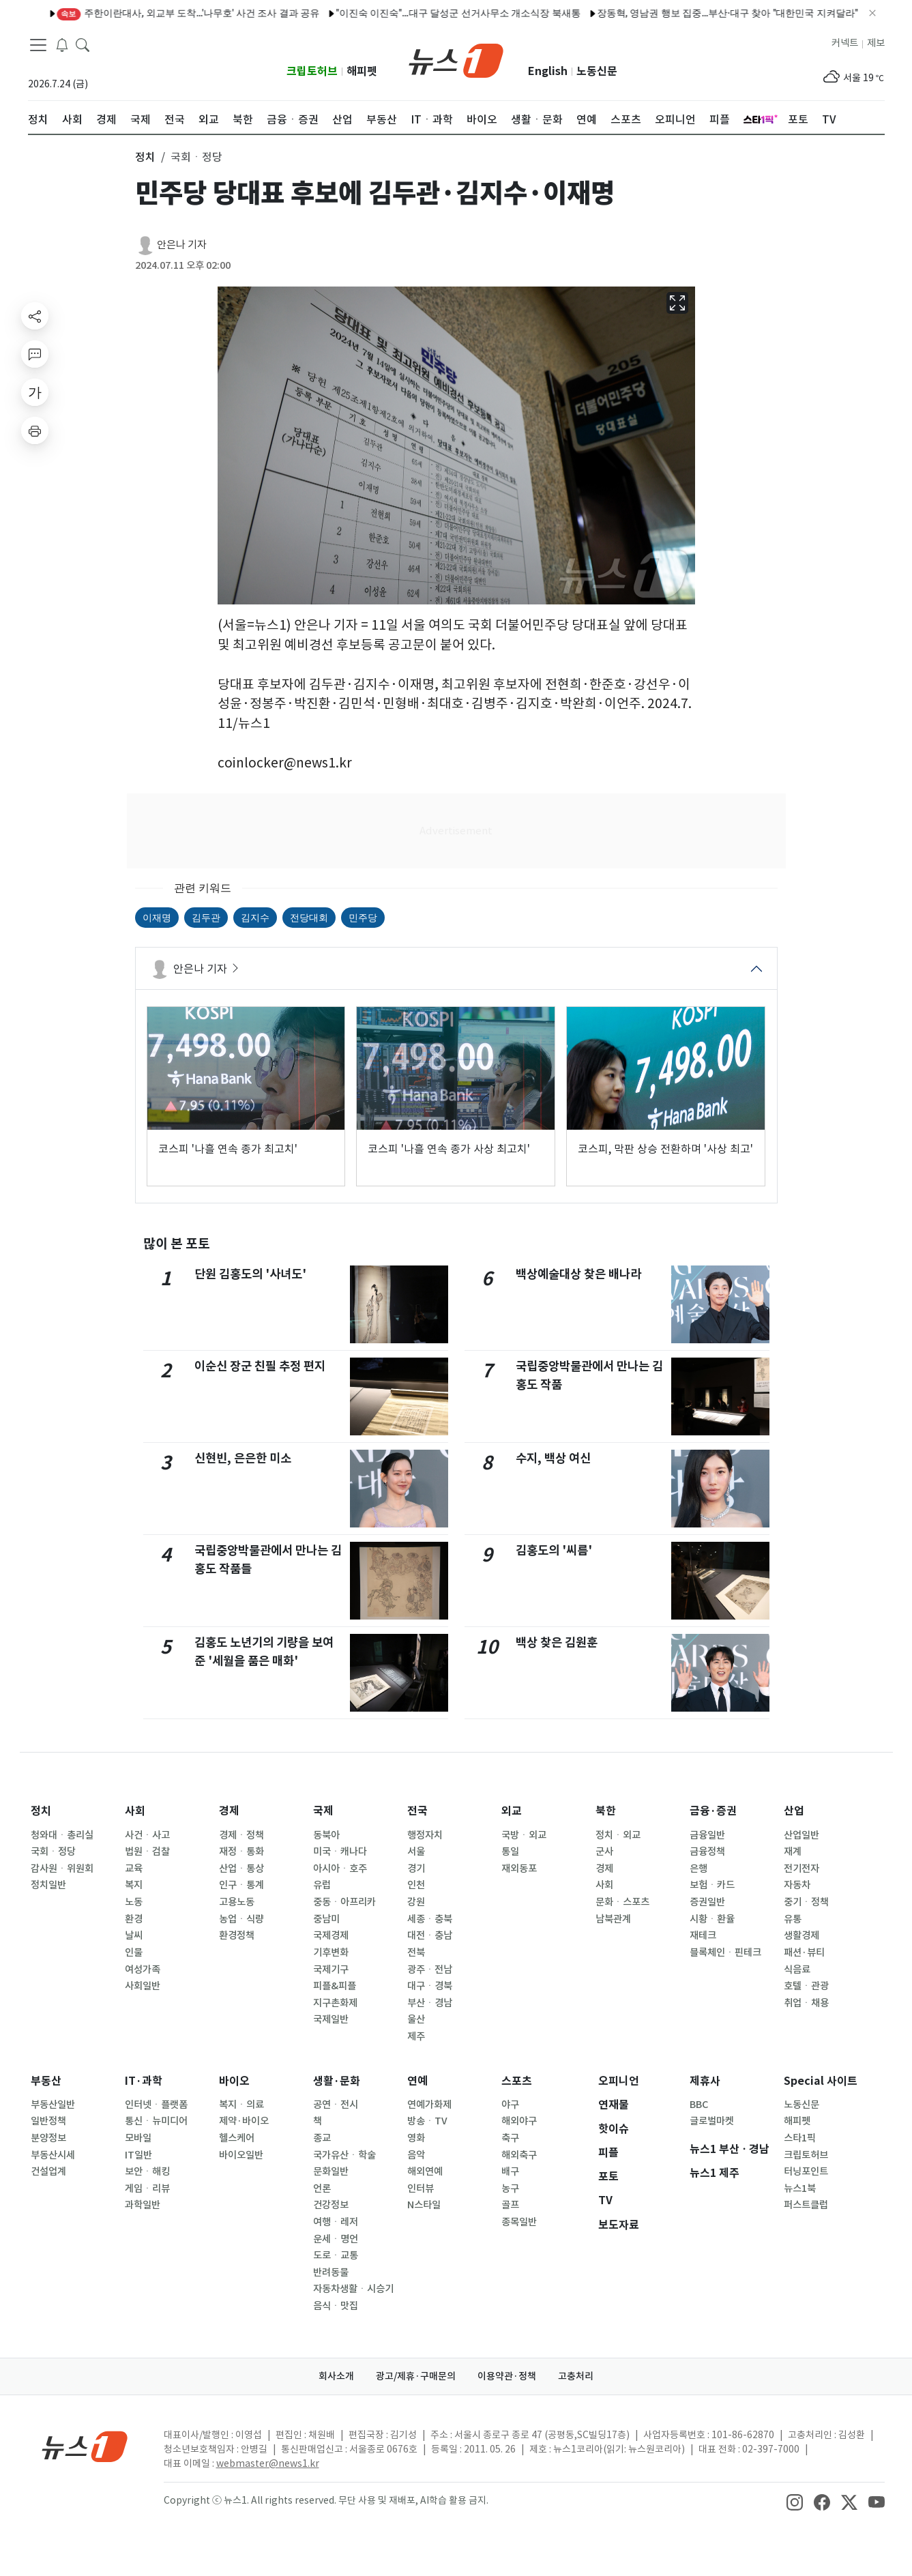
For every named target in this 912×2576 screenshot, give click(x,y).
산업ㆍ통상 (241, 1868)
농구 (510, 2188)
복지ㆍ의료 (241, 2104)
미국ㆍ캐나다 (340, 1851)
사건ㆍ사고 (147, 1835)
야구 (510, 2104)
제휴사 (705, 2081)
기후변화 (331, 1952)
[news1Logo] (85, 2446)
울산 (416, 2019)
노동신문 (596, 71)
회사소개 (336, 2376)
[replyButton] (34, 354)
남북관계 (613, 1919)
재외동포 (519, 1868)
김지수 (255, 917)
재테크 (703, 1935)
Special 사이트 (820, 2081)
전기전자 (801, 1868)
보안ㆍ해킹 (147, 2171)
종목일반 (519, 2222)
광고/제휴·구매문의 (416, 2376)
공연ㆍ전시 (335, 2104)
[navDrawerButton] (38, 44)
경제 (229, 1811)
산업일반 (801, 1835)
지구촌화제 (335, 2003)
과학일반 (142, 2205)
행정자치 (425, 1835)
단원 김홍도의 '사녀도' (250, 1274)
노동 (134, 1902)
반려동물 (331, 2272)
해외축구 (519, 2155)
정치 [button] (145, 157)
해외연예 (425, 2171)
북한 (605, 1811)
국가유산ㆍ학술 (344, 2155)
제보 (876, 43)
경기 (416, 1868)
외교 (511, 1811)
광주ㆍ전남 (429, 1969)
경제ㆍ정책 (241, 1835)
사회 (135, 1811)
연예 (417, 2081)
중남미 (326, 1919)
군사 (604, 1851)
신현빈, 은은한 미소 (242, 1458)
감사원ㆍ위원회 (62, 1868)
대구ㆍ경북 (429, 1986)
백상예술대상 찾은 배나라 (578, 1274)
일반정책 (48, 2121)
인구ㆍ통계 (241, 1885)
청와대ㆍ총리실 (62, 1835)
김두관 (206, 917)
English (548, 71)
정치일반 (48, 1885)
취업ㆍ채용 (806, 2003)
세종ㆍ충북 (429, 1919)
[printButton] (34, 430)
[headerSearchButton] (82, 43)
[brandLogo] (456, 59)
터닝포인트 (806, 2171)
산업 (794, 1811)
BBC (699, 2104)
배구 (510, 2171)
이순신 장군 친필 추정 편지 (259, 1366)
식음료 (797, 1969)
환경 (134, 1919)
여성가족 (142, 1969)
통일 (510, 1851)
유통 (792, 1919)
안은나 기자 (182, 244)
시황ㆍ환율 (712, 1919)
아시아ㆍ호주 (340, 1868)
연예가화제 (429, 2104)
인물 (134, 1952)
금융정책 (707, 1851)
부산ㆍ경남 (429, 2003)
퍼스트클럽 (806, 2205)
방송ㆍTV (427, 2121)
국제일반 (331, 2019)
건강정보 (331, 2205)
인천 (416, 1885)
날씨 (134, 1935)
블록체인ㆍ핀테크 (725, 1952)
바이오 (234, 2081)
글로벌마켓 (712, 2121)
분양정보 (48, 2138)
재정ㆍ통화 (241, 1851)
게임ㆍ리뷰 (147, 2188)
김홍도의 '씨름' (554, 1550)
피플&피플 (334, 1986)
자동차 (797, 1885)
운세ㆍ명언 (335, 2239)
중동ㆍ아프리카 (344, 1902)
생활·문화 (336, 2081)
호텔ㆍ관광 (806, 1986)
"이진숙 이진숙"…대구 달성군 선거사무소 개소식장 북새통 (329, 13)
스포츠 (516, 2081)
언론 (322, 2188)
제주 (416, 2036)
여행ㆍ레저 (335, 2222)
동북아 (326, 1835)
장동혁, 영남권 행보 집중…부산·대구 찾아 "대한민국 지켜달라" (598, 13)
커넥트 (845, 43)
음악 (416, 2155)
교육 (134, 1868)
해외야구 (519, 2121)
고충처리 (575, 2376)
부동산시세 (53, 2155)
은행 (698, 1868)
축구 (510, 2138)
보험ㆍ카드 (712, 1885)
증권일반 (707, 1902)
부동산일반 (53, 2104)
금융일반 (707, 1835)
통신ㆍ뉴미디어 (156, 2121)
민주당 (363, 917)
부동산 (46, 2081)
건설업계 (48, 2171)
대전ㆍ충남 (429, 1935)
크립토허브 (312, 71)
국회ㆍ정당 (53, 1851)
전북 (416, 1952)
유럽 (322, 1885)
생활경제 (801, 1935)
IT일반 (138, 2155)
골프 (510, 2205)
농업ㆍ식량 (241, 1919)
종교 (322, 2138)
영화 (416, 2138)
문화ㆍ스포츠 (622, 1902)
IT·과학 (143, 2081)
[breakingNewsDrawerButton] (62, 43)
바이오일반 (241, 2155)
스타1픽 (800, 2138)
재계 (792, 1851)
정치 (41, 1811)
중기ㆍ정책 (806, 1902)
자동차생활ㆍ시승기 (353, 2289)
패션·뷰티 (804, 1952)
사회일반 (142, 1986)
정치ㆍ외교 (618, 1835)
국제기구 (331, 1969)
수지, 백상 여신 (553, 1458)
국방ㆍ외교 (523, 1835)
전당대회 (309, 917)
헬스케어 (236, 2138)
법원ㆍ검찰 (147, 1851)
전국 (417, 1811)
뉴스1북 (800, 2188)
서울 (416, 1851)
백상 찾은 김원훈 (557, 1642)
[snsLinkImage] (794, 2501)
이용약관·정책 (506, 2376)
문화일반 (331, 2171)
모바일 (138, 2138)
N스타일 (424, 2205)
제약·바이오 (244, 2121)
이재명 (157, 917)
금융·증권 (713, 1811)
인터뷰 (420, 2188)
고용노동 (236, 1902)
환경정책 (236, 1935)
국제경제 (331, 1935)
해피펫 (362, 71)
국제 (323, 1811)
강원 (416, 1902)
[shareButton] (34, 316)
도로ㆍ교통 (335, 2255)
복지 (134, 1885)
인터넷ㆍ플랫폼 (156, 2104)
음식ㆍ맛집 (335, 2306)
